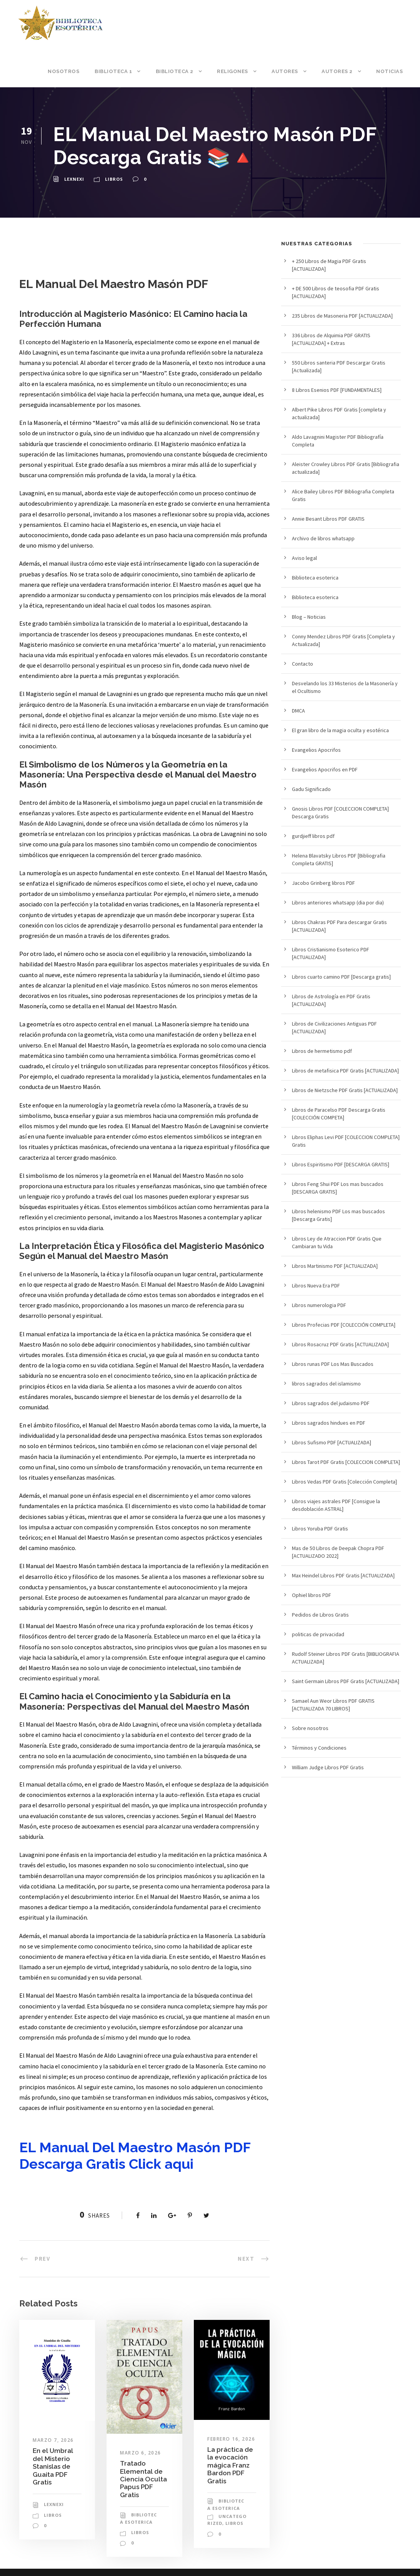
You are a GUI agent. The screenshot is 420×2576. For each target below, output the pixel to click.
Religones (232, 71)
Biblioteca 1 (113, 71)
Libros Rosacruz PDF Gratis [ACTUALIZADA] (340, 1344)
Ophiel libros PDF (311, 1595)
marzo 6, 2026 (140, 2452)
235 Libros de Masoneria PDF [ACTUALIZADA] (342, 315)
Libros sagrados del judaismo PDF (331, 1403)
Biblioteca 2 (174, 71)
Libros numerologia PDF (319, 1305)
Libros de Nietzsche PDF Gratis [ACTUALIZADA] (345, 1090)
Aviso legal (304, 557)
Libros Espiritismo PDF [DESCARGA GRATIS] (340, 1164)
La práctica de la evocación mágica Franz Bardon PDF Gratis (230, 2465)
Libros (114, 179)
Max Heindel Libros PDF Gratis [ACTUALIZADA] (343, 1575)
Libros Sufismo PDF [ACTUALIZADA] (331, 1442)
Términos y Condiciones (319, 1747)
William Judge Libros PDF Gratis (328, 1767)
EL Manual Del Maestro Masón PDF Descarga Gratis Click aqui (134, 2155)
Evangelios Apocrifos (316, 749)
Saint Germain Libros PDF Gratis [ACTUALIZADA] (345, 1681)
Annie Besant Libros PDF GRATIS (328, 518)
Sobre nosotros (310, 1728)
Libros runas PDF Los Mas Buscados (332, 1363)
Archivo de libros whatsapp (323, 538)
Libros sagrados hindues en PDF (328, 1422)
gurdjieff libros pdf (313, 836)
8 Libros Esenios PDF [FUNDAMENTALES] (337, 389)
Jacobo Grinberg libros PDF (323, 882)
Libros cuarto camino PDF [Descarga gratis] (341, 976)
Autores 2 (337, 71)
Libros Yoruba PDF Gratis (320, 1528)
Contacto (302, 663)
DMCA (298, 710)
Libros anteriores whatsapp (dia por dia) (338, 902)
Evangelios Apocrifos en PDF (325, 769)
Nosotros (63, 71)
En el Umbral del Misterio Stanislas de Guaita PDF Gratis (53, 2466)
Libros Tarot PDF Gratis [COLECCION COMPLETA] (346, 1462)
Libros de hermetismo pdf (322, 1050)
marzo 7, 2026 (53, 2440)
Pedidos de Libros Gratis (320, 1614)
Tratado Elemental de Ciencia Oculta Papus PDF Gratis (143, 2479)
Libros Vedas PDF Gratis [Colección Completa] (344, 1481)
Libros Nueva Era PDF (316, 1285)
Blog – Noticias (309, 616)
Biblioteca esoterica (315, 577)
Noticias (389, 71)
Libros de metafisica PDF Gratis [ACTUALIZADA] (345, 1070)
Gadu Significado (311, 789)
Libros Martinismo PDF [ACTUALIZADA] (335, 1265)
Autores (285, 71)
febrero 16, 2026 (231, 2439)
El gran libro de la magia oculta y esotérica (340, 730)
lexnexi (74, 179)
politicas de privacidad (318, 1634)
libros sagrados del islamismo (326, 1383)
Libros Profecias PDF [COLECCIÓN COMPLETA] (343, 1324)
